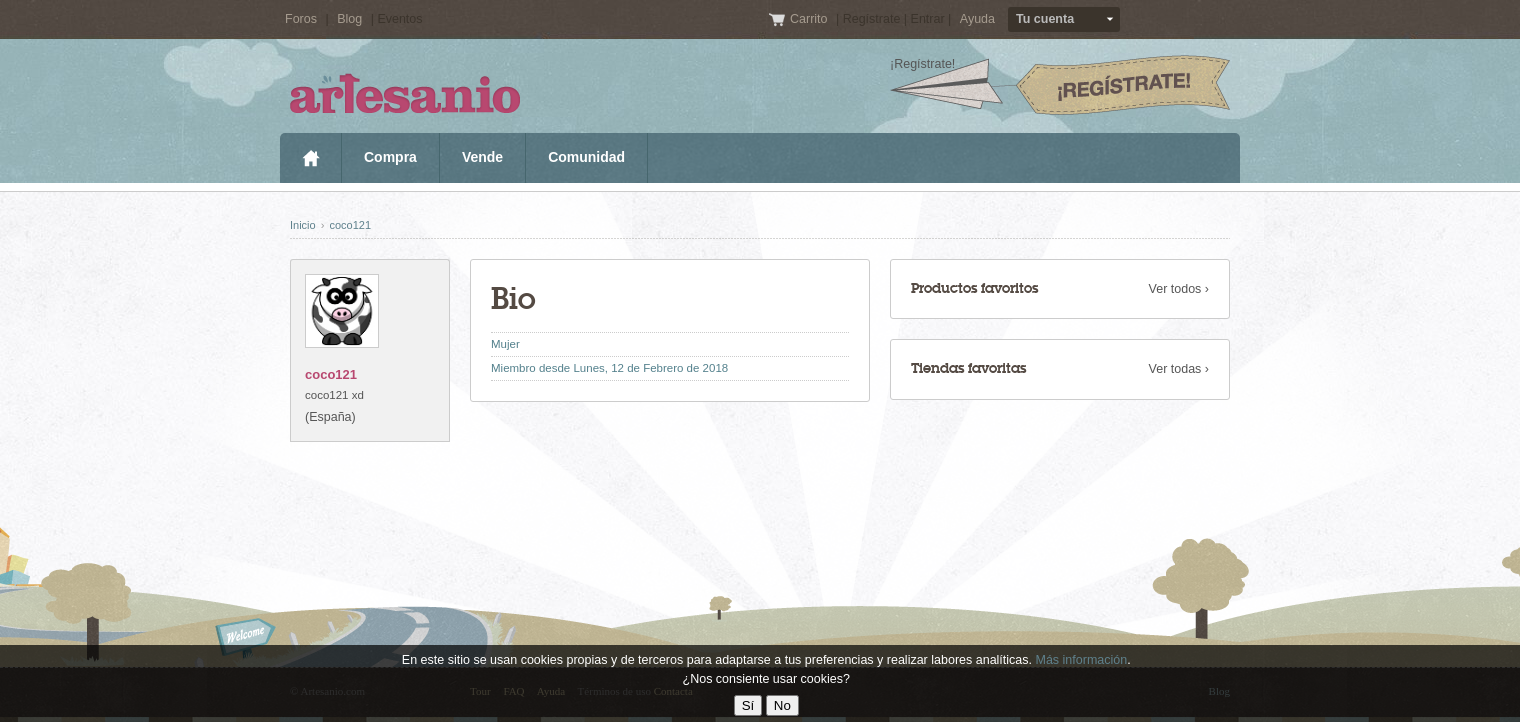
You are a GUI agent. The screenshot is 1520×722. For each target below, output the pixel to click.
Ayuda (977, 19)
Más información (1081, 660)
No (782, 705)
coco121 (350, 225)
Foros (301, 19)
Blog (349, 19)
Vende (482, 157)
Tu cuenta (1045, 19)
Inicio (310, 158)
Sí (748, 705)
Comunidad (586, 157)
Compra (390, 157)
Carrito (810, 19)
